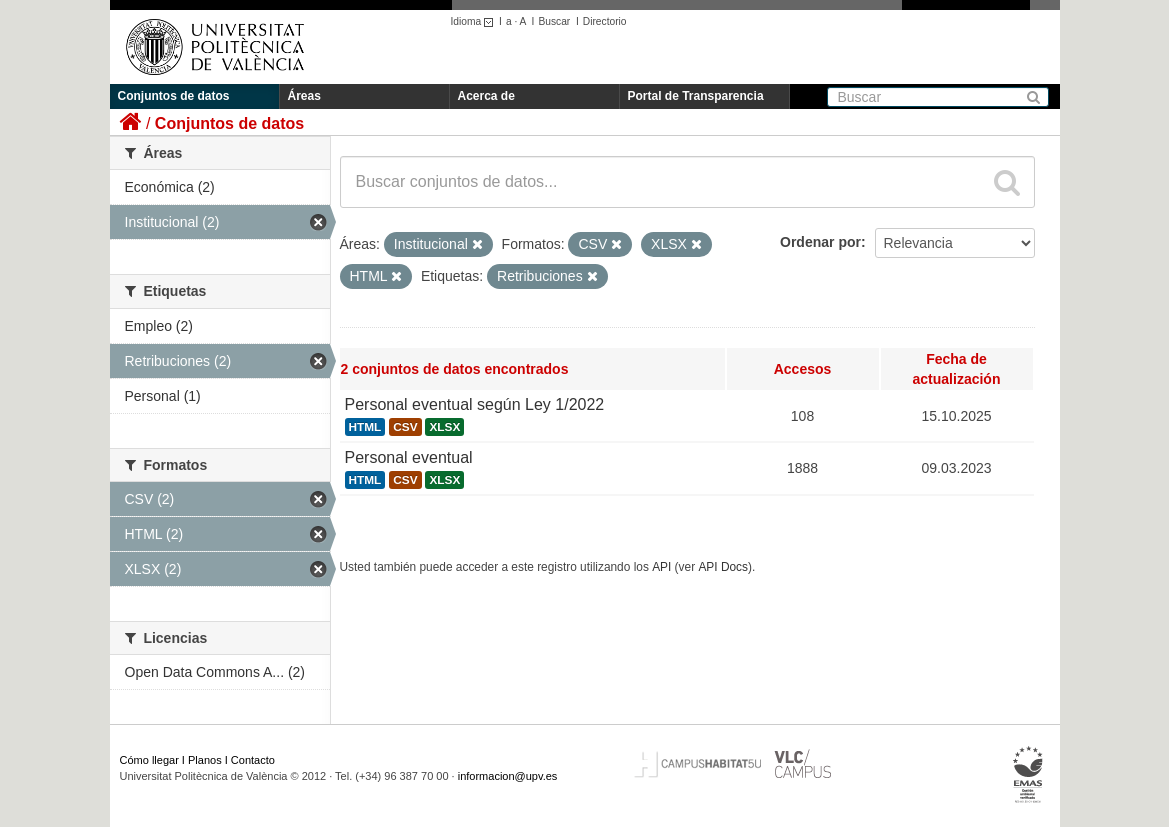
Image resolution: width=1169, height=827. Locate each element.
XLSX (444, 427)
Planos (205, 760)
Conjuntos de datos (174, 96)
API (661, 567)
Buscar (554, 21)
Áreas (304, 96)
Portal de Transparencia (696, 96)
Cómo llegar (149, 760)
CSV (405, 427)
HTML (365, 427)
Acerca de (486, 96)
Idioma (475, 21)
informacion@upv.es (508, 776)
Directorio (605, 21)
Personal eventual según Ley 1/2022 (475, 404)
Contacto (253, 760)
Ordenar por (820, 242)
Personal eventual (409, 457)
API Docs (723, 567)
